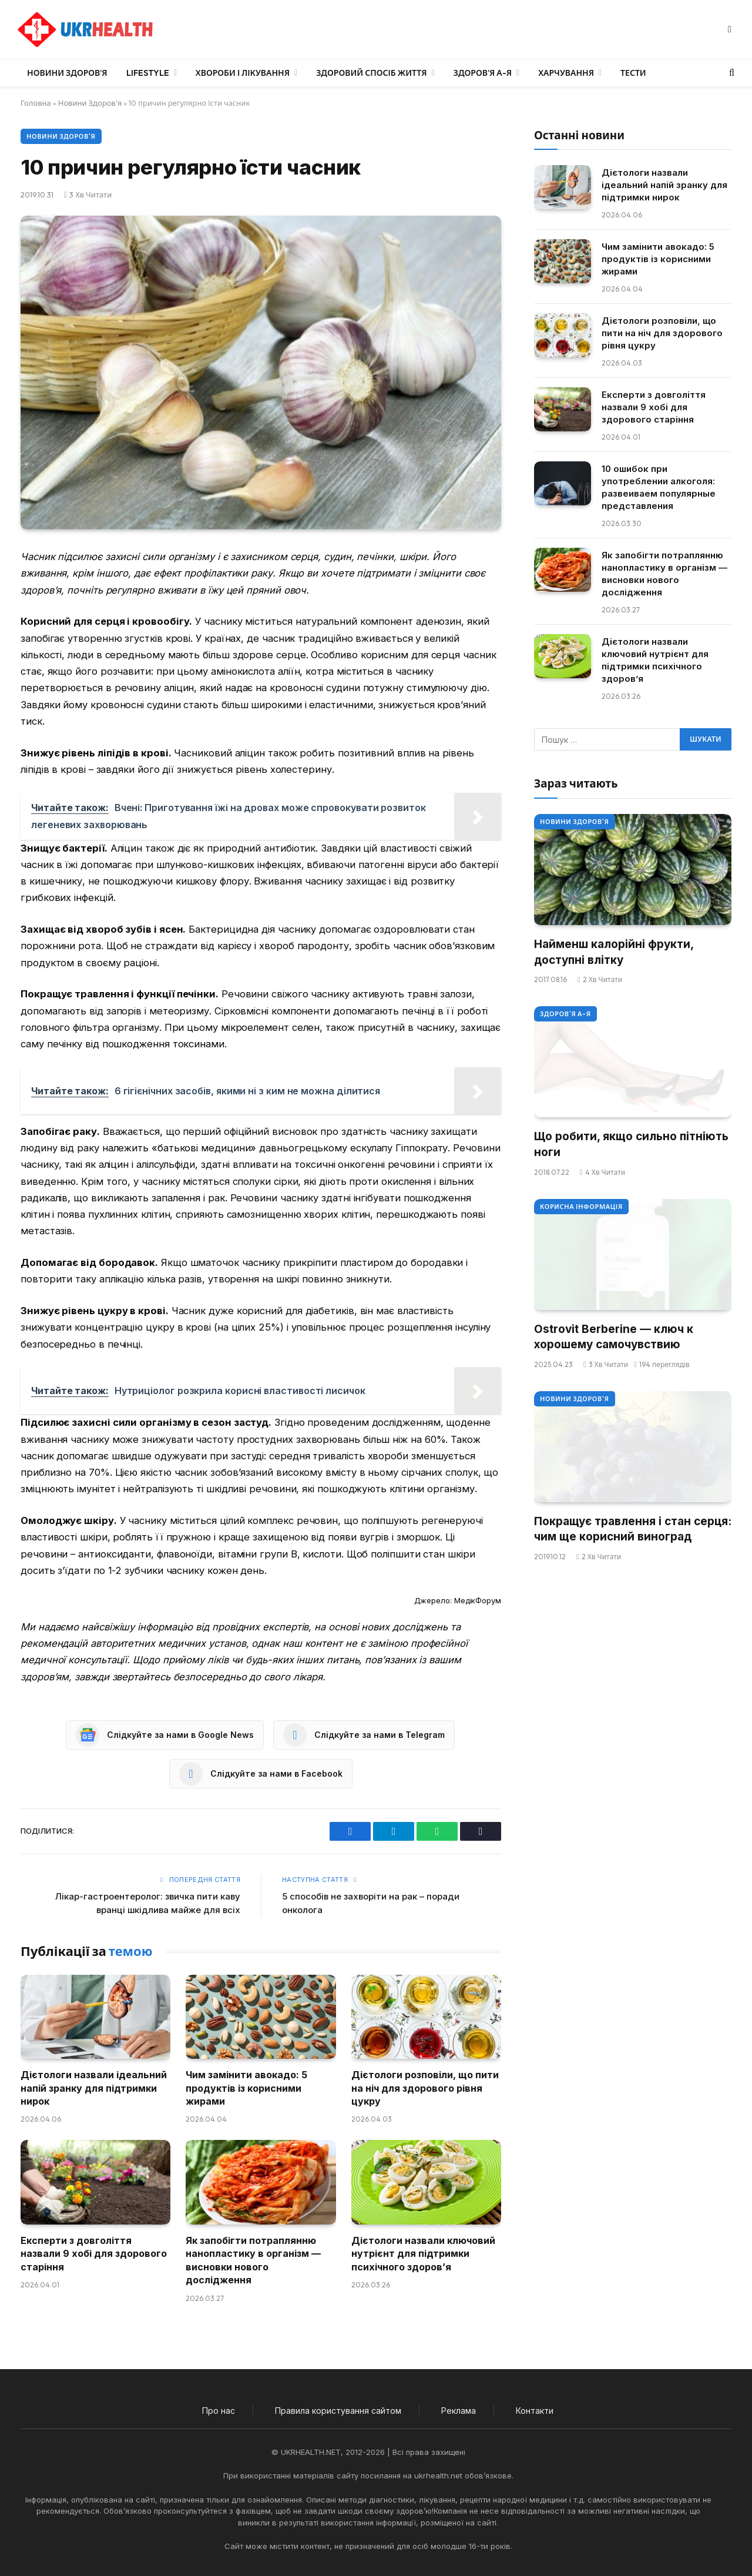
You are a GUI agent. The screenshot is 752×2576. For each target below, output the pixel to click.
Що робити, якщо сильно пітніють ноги (631, 1144)
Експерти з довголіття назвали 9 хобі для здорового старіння (94, 2254)
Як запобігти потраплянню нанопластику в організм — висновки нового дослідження (253, 2260)
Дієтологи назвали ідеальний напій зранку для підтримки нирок (94, 2088)
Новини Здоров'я (90, 103)
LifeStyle (147, 73)
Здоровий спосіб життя (371, 73)
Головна (36, 103)
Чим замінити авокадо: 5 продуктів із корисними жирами (246, 2088)
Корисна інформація (581, 1206)
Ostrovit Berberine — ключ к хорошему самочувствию (613, 1337)
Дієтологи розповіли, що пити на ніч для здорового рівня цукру (425, 2088)
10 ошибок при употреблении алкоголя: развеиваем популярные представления (659, 487)
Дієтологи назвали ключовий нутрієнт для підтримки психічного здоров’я (423, 2254)
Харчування (566, 73)
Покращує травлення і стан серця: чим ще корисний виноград (632, 1529)
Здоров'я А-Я (565, 1014)
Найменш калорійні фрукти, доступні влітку (613, 952)
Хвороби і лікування (243, 73)
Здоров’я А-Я (483, 73)
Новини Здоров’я (67, 73)
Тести (633, 73)
